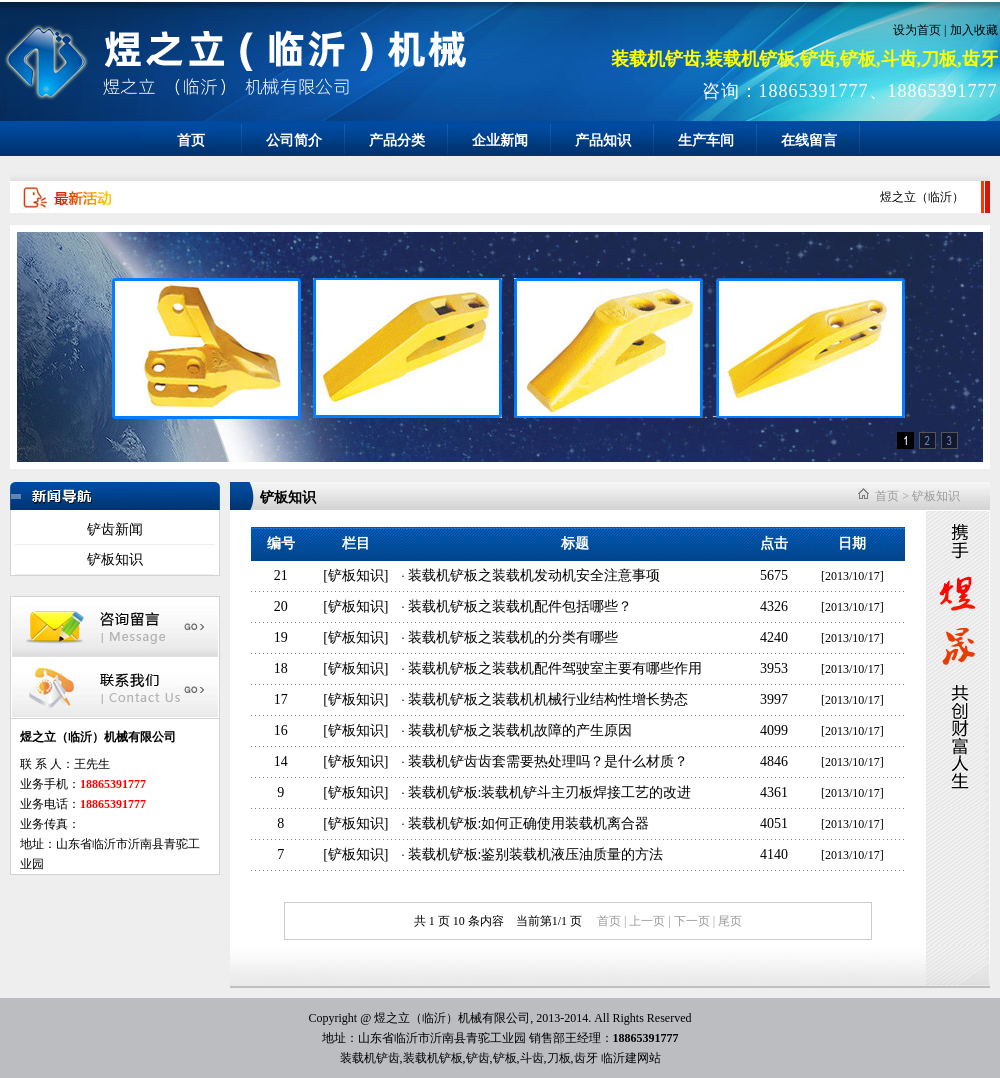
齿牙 (586, 1058)
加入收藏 (974, 30)
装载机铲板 (433, 1058)
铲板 (505, 1058)
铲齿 (478, 1058)
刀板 (559, 1058)
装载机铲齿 (370, 1058)
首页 (191, 140)
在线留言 (809, 140)
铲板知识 (115, 559)
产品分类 (397, 140)
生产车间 (706, 140)
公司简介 (294, 140)
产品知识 (603, 140)
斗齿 (532, 1058)
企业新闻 (500, 140)
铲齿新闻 (115, 529)
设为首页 (917, 30)
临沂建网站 (631, 1058)
